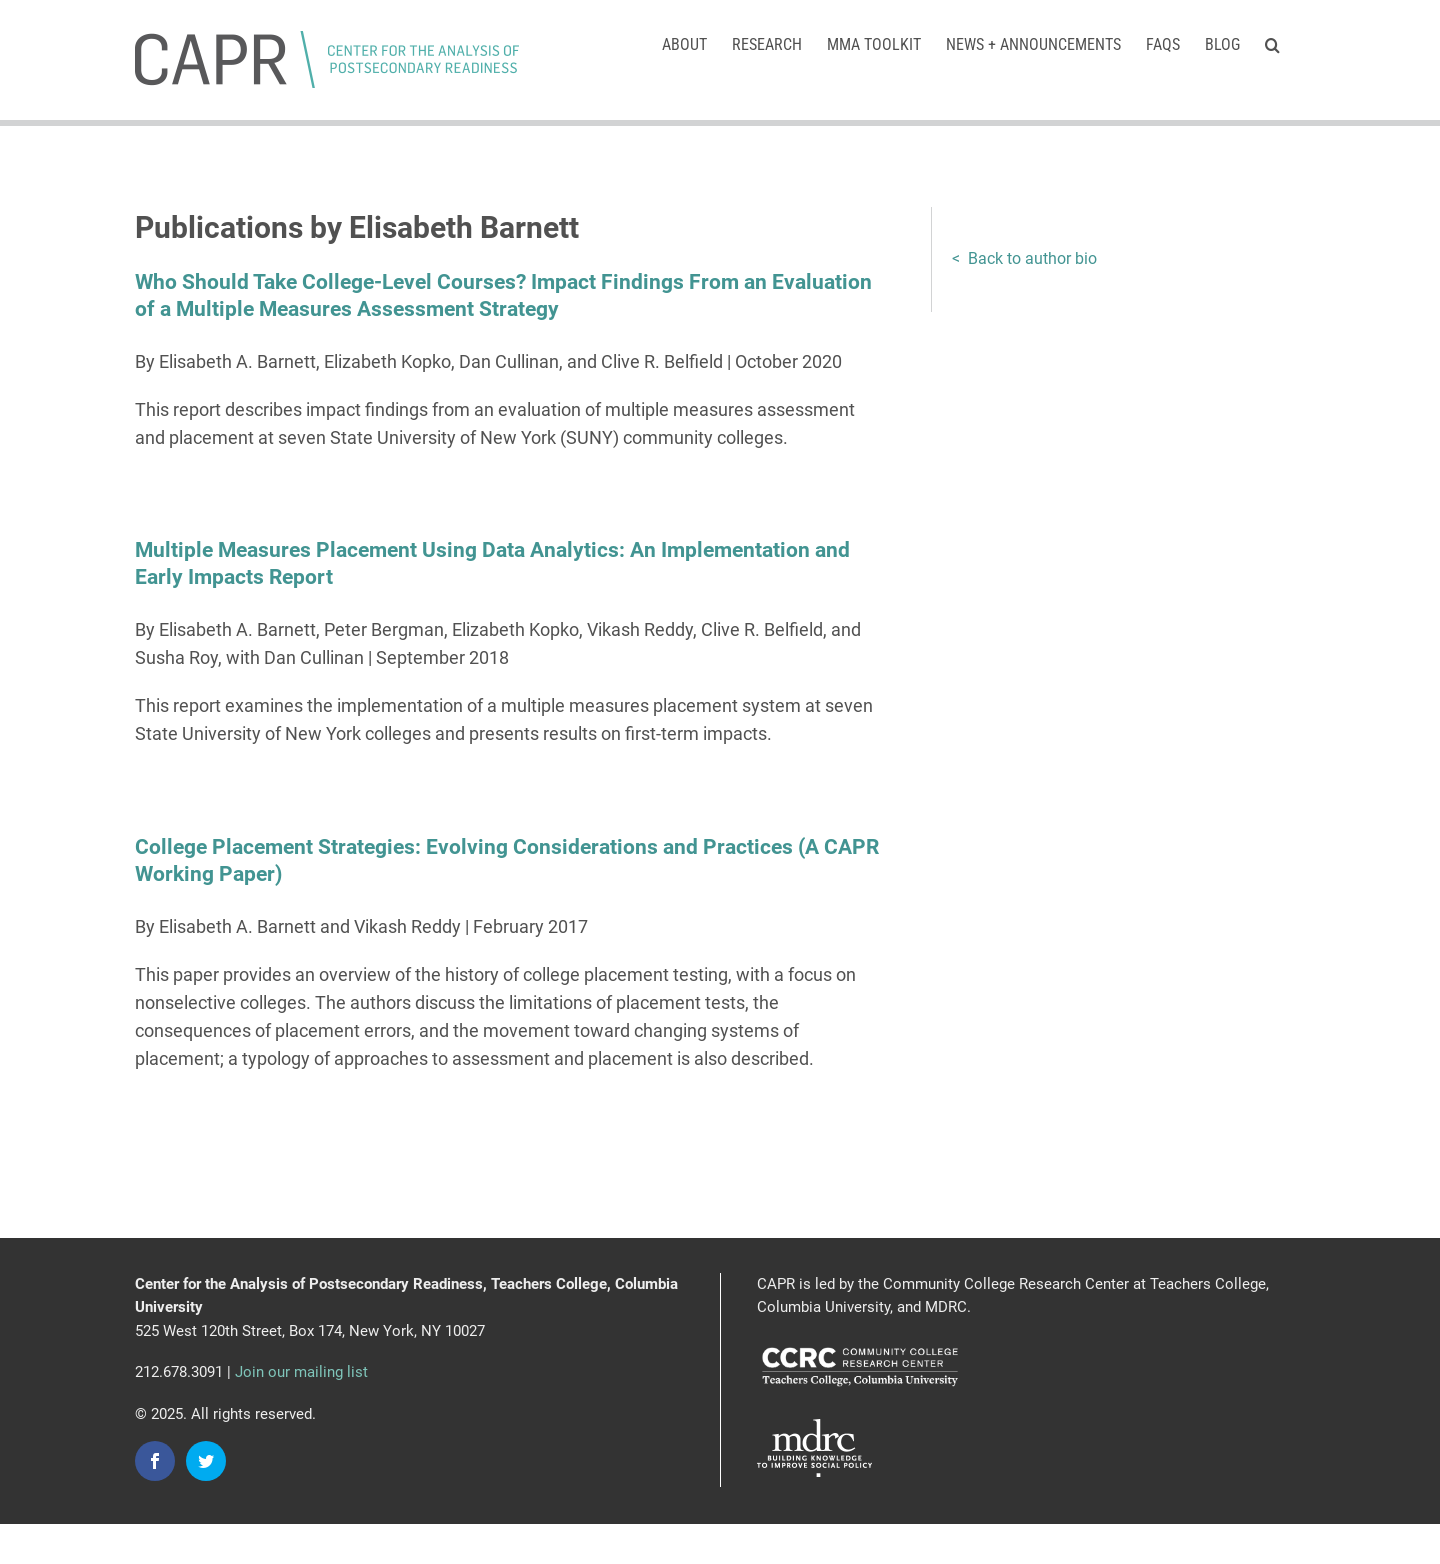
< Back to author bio (1024, 258)
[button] (1272, 43)
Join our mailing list (301, 1372)
